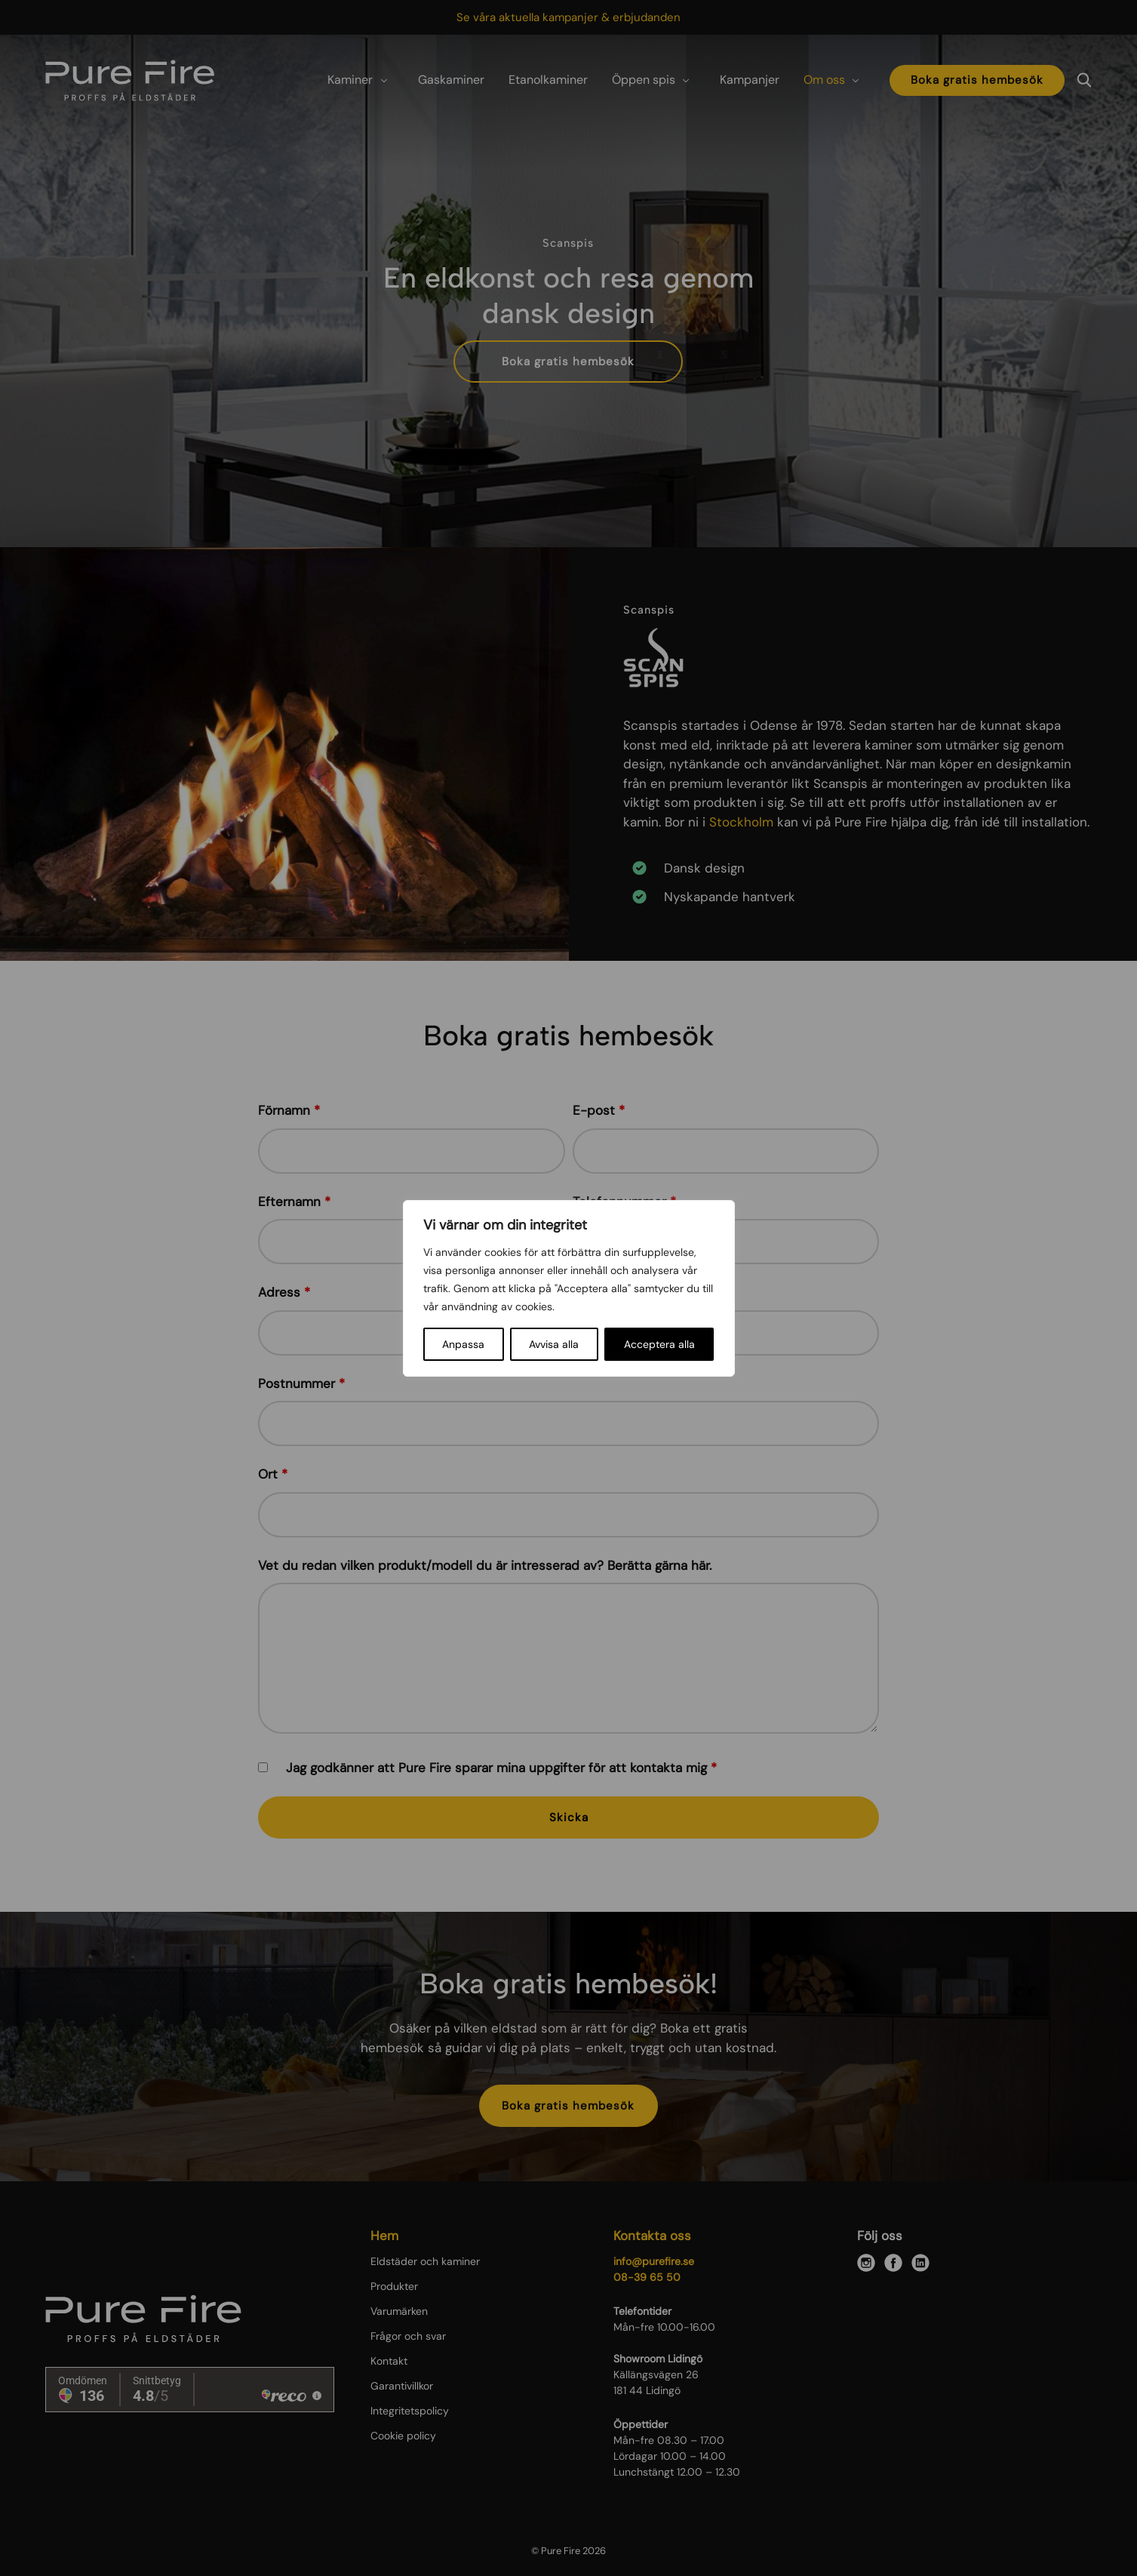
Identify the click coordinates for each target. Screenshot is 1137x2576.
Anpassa (463, 1344)
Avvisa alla (554, 1344)
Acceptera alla (659, 1344)
